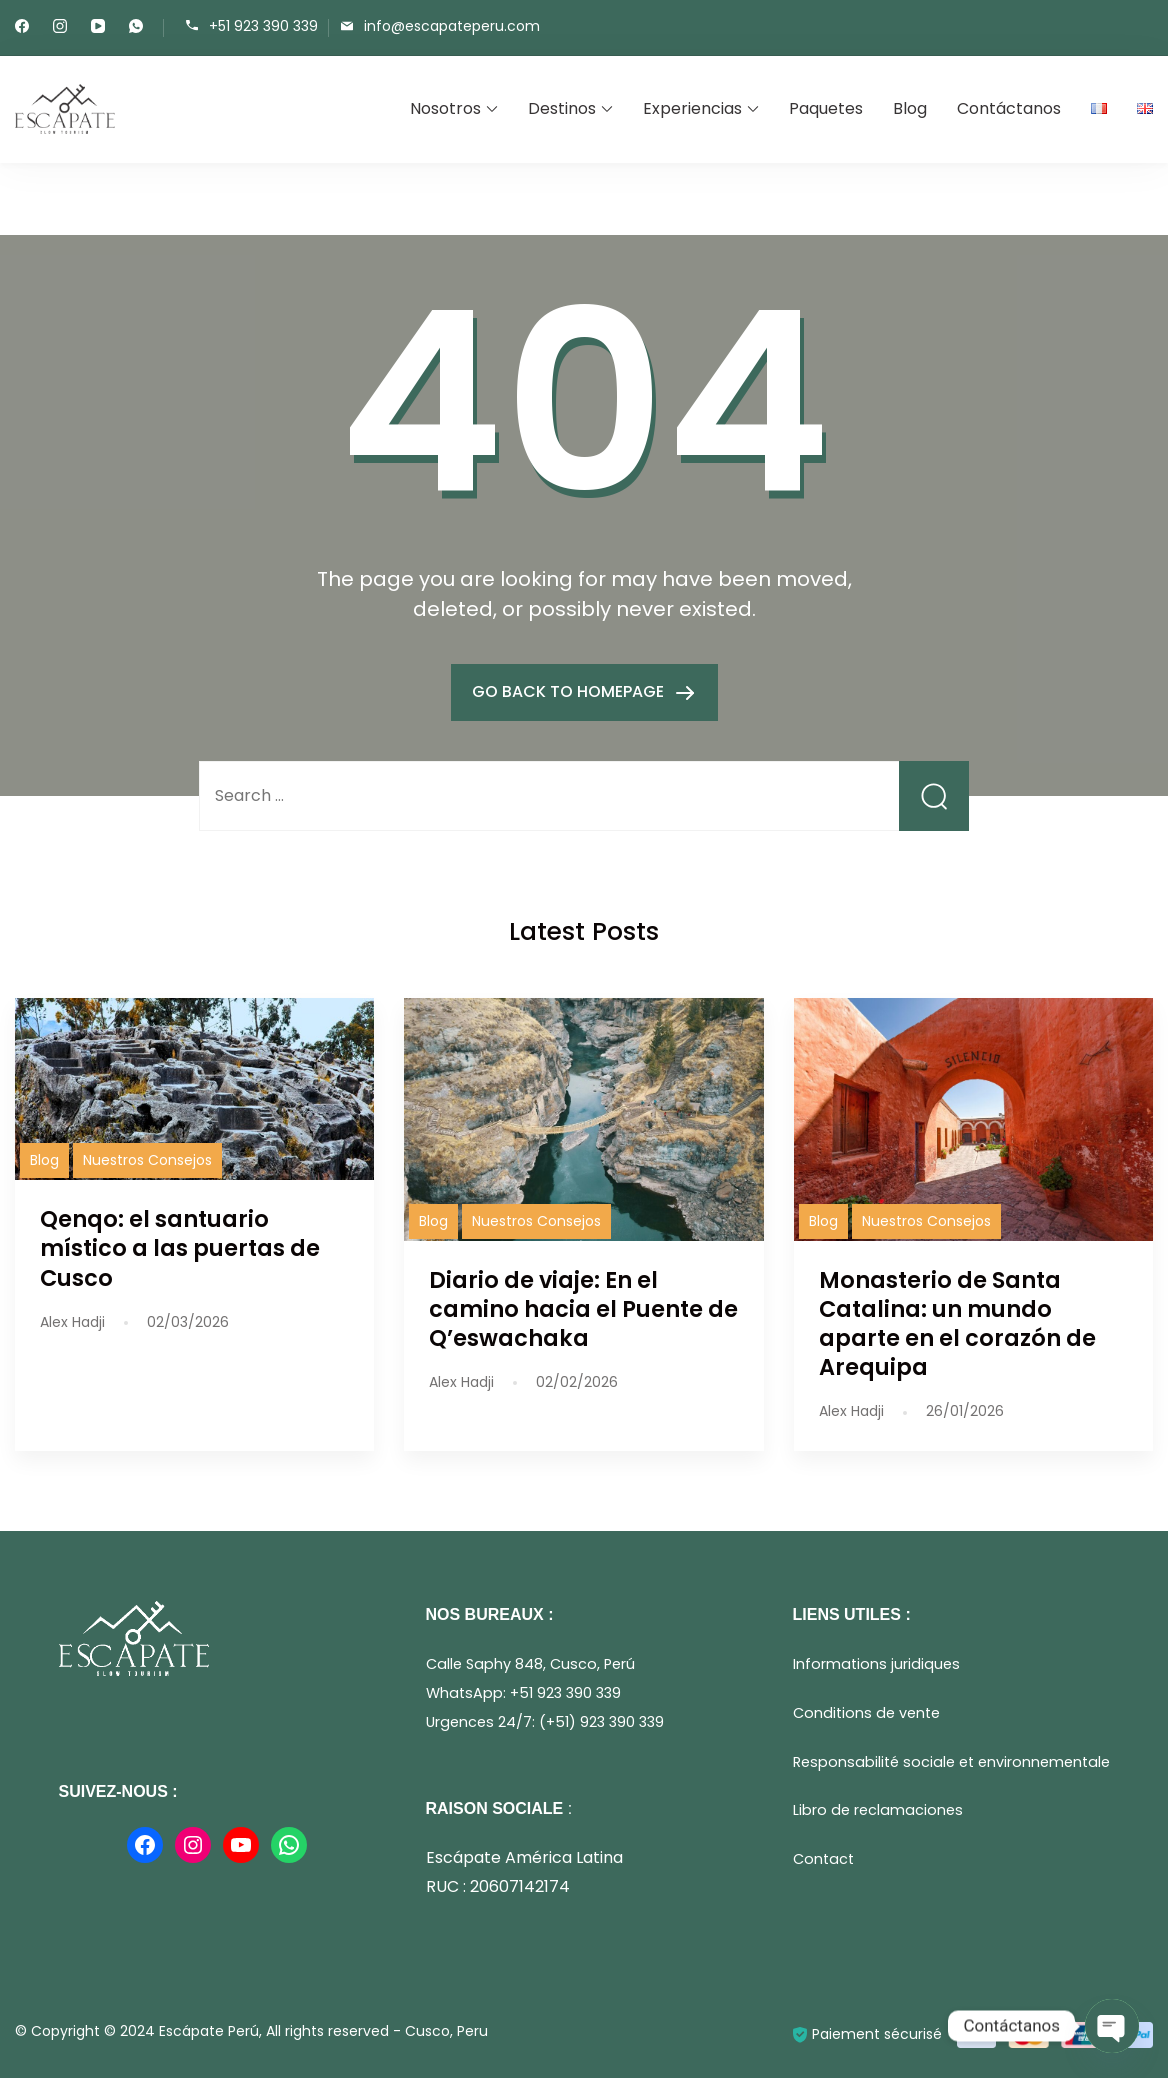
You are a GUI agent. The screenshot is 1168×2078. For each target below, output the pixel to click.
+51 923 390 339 (263, 26)
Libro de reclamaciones (878, 1810)
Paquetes (826, 108)
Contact (823, 1859)
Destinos (562, 108)
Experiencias (692, 108)
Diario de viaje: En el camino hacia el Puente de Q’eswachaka (583, 1309)
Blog (910, 108)
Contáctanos (1009, 108)
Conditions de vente (866, 1713)
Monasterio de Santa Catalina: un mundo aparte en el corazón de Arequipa (957, 1323)
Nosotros (445, 108)
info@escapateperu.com (452, 26)
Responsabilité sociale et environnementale (951, 1762)
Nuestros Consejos (147, 1160)
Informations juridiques (876, 1664)
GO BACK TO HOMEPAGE (570, 691)
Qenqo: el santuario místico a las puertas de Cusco (180, 1248)
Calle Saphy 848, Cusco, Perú (530, 1664)
